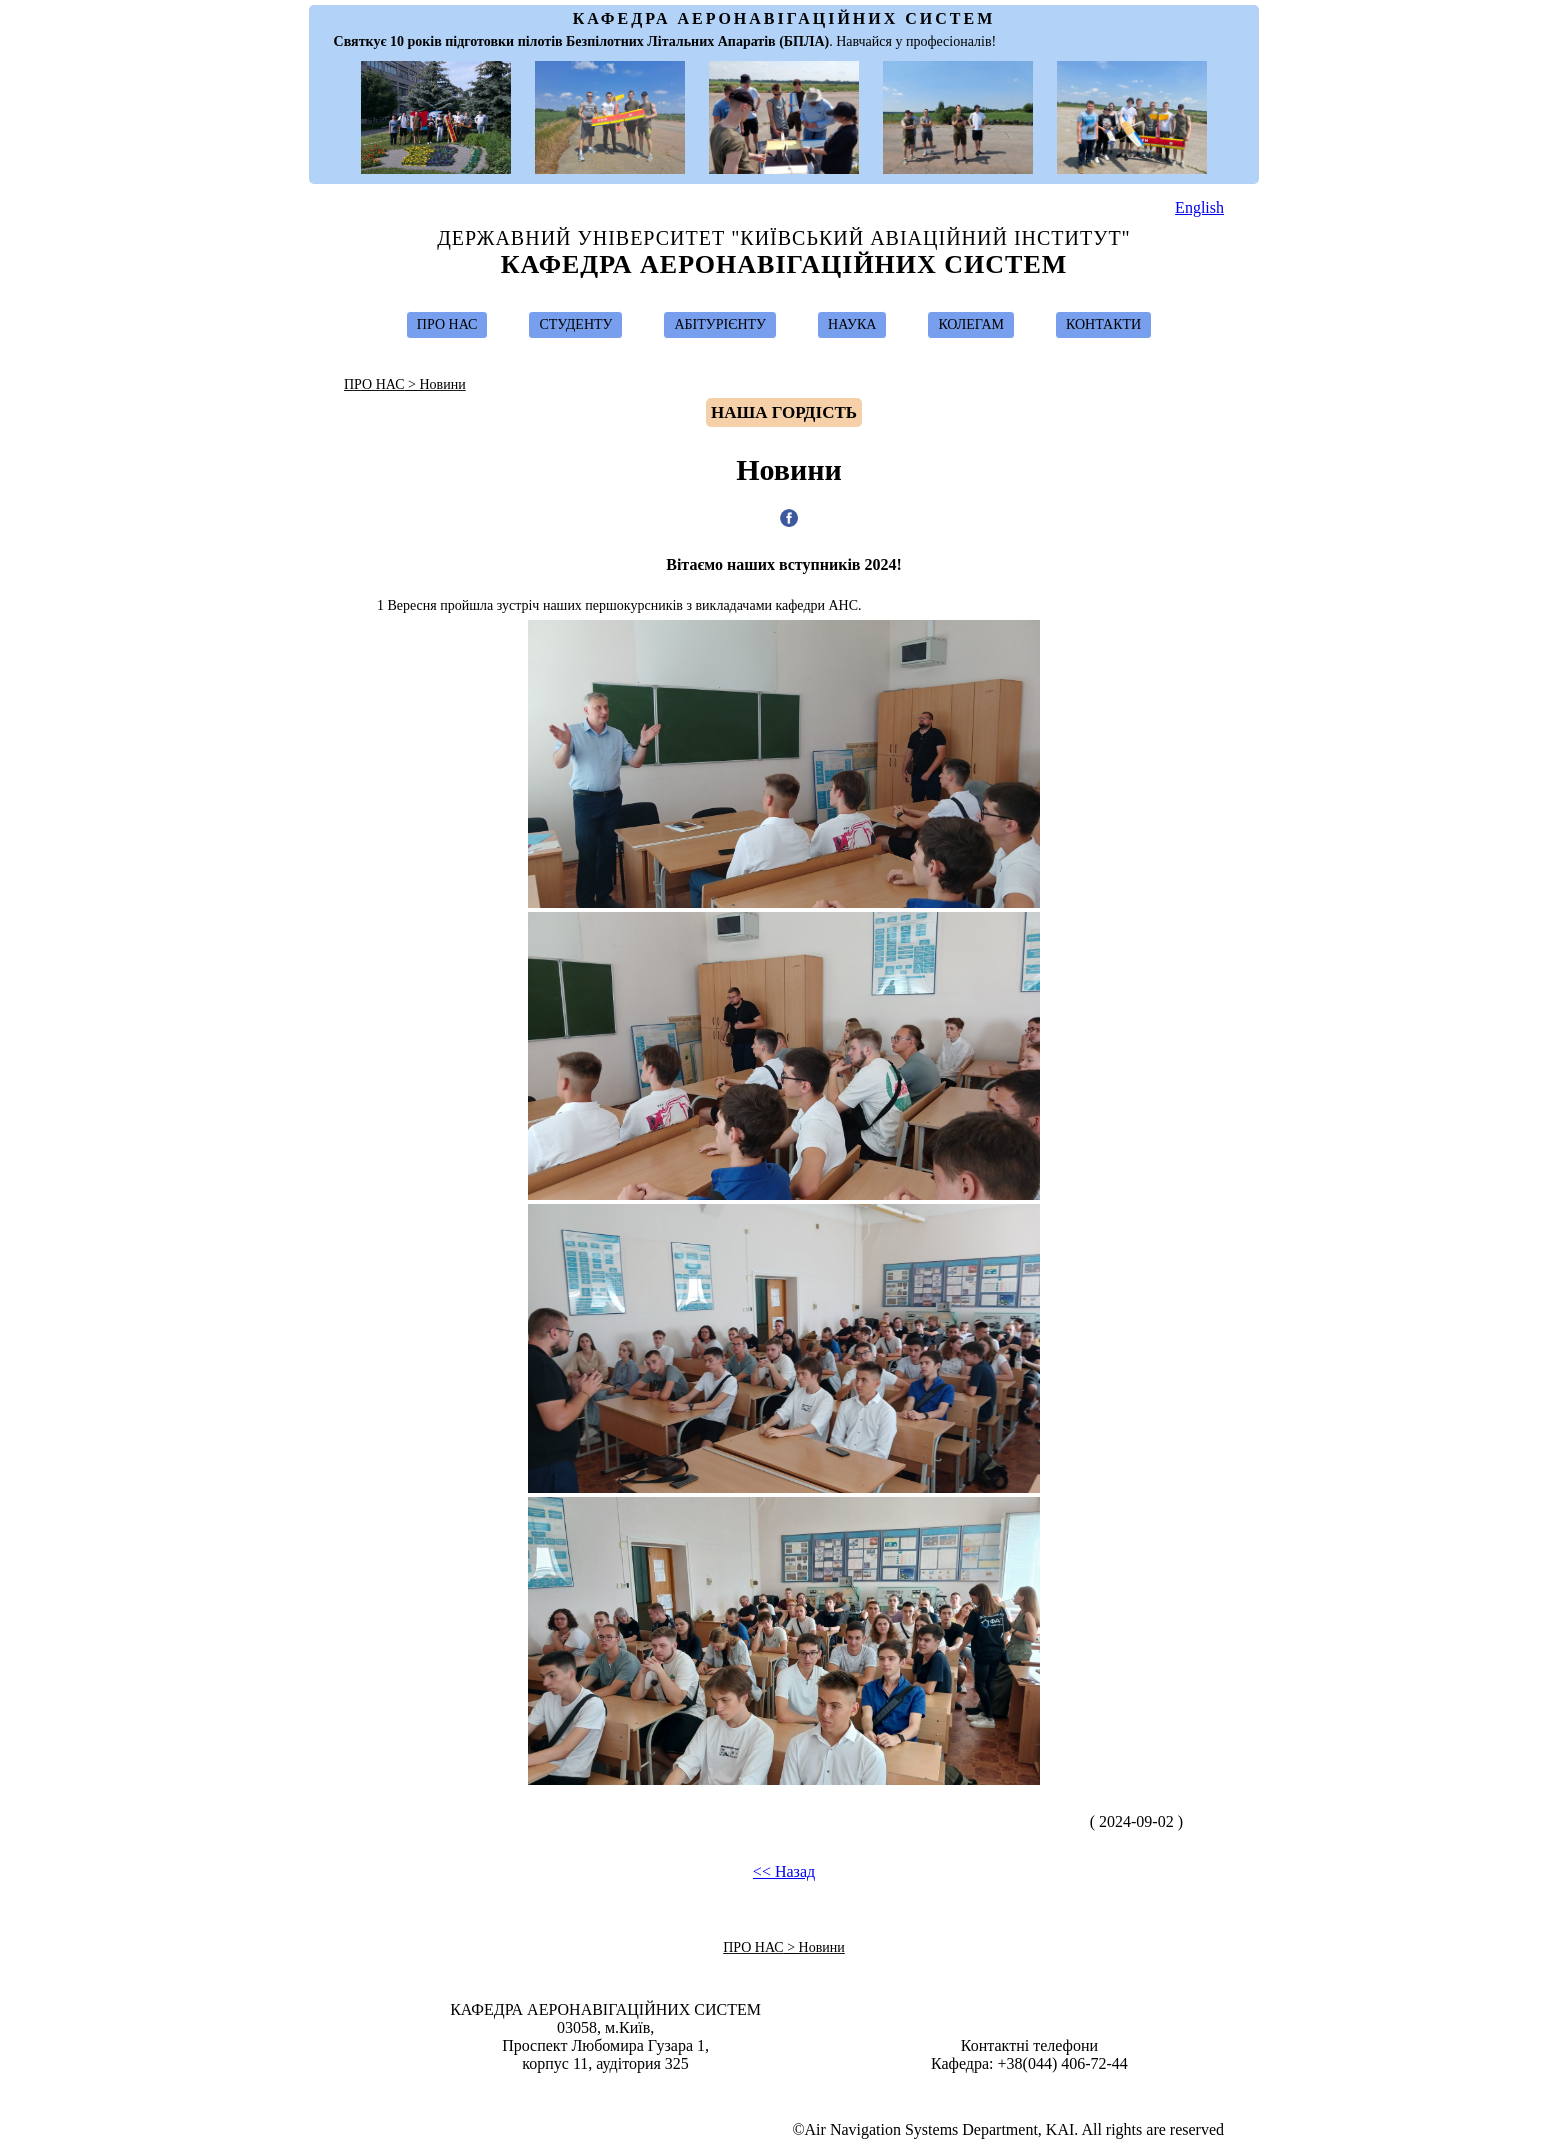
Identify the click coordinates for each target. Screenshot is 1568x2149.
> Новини (435, 384)
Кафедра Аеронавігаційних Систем (784, 264)
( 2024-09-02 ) (1150, 1821)
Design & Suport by (786, 2091)
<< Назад (784, 1871)
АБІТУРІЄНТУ (720, 324)
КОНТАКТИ (1103, 324)
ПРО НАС (447, 324)
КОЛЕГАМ (971, 324)
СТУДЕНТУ (575, 324)
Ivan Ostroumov (793, 2091)
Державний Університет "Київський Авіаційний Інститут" (784, 238)
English (1199, 207)
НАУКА (852, 324)
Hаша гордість (784, 412)
